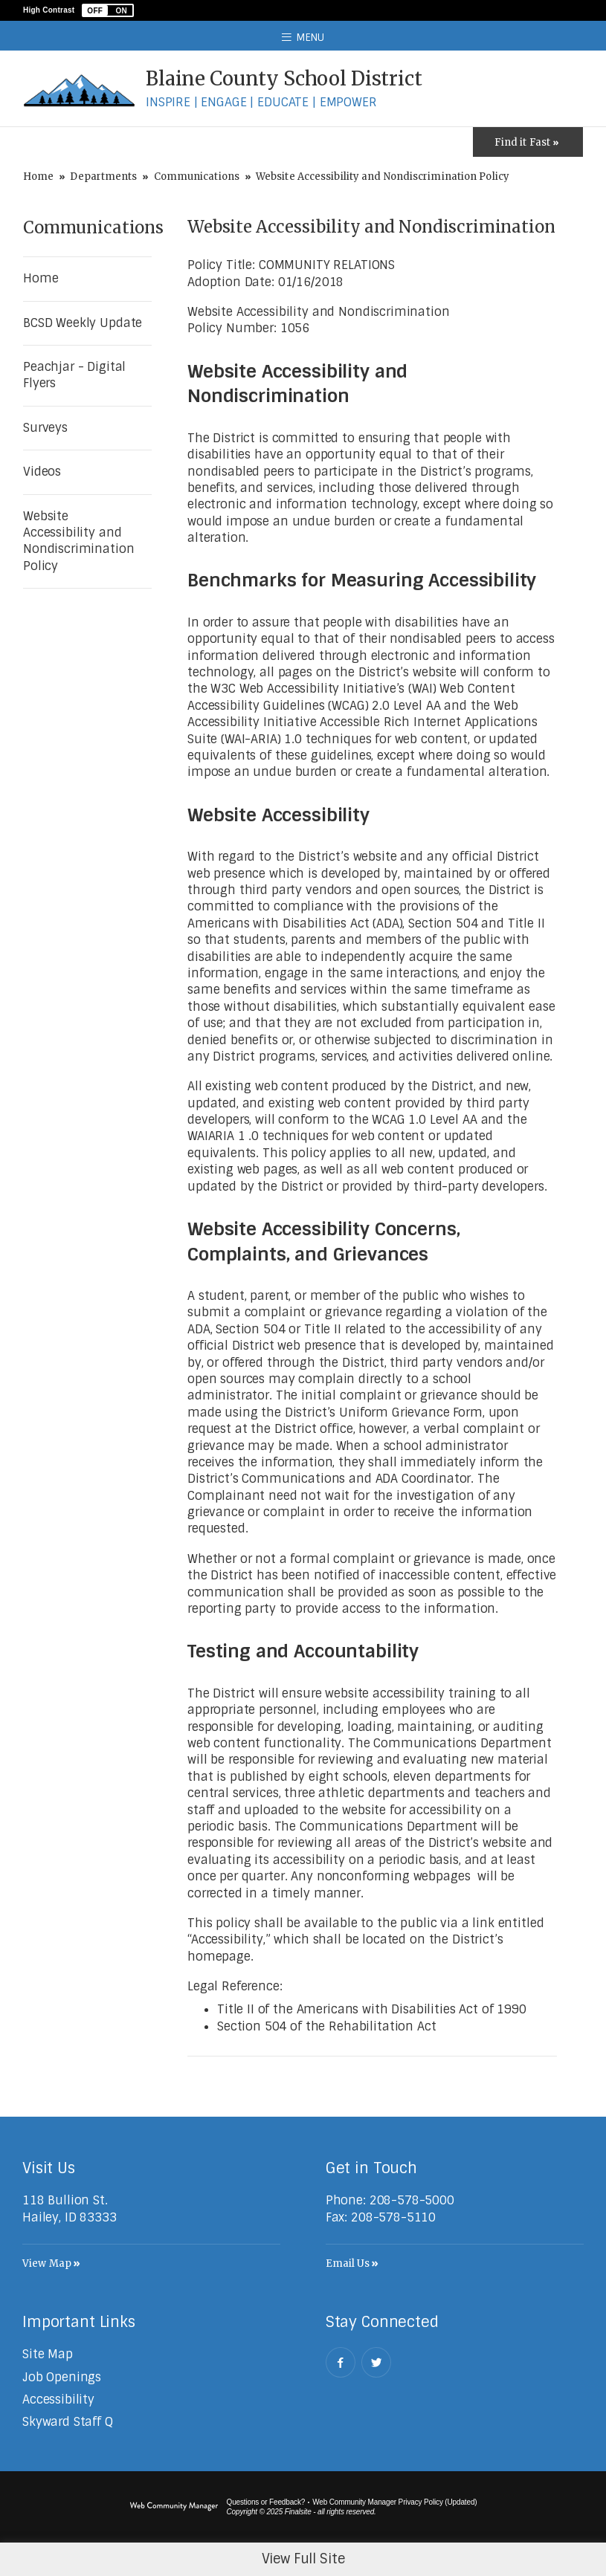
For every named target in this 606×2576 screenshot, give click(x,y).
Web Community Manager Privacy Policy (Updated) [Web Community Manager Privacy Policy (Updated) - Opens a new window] (394, 2502)
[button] (108, 10)
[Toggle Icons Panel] (528, 142)
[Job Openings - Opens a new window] (61, 2377)
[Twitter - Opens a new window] (376, 2362)
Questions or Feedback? (266, 2502)
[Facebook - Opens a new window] (340, 2362)
